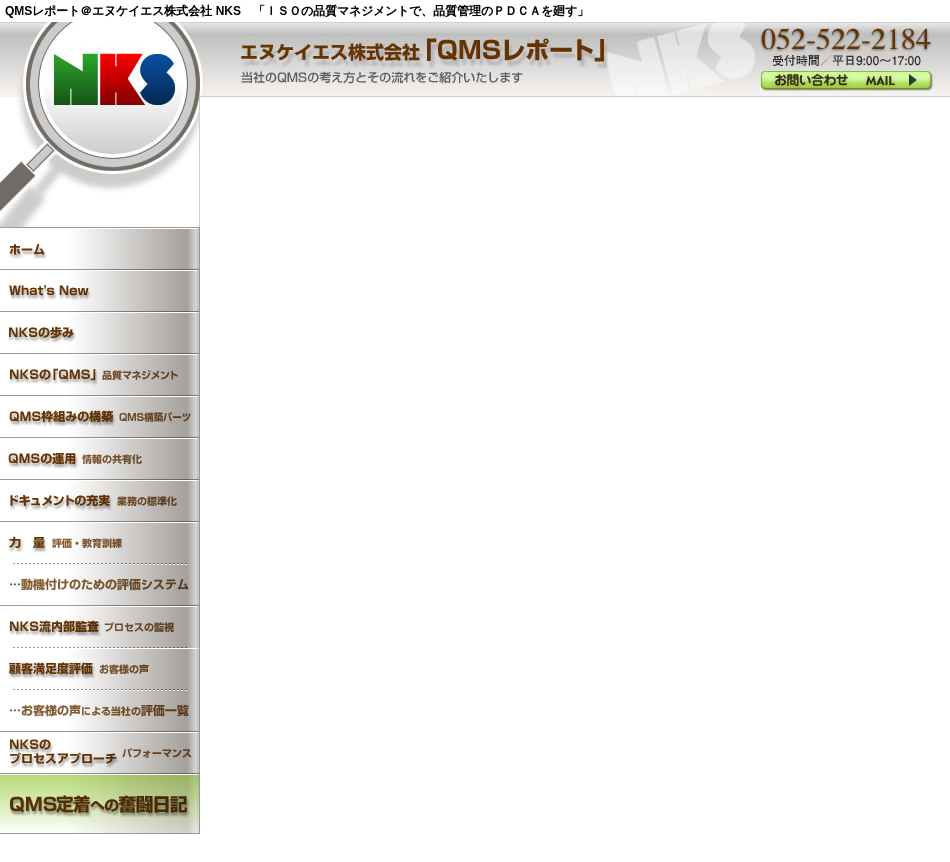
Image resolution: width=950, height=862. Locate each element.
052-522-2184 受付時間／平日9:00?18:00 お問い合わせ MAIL (846, 79)
